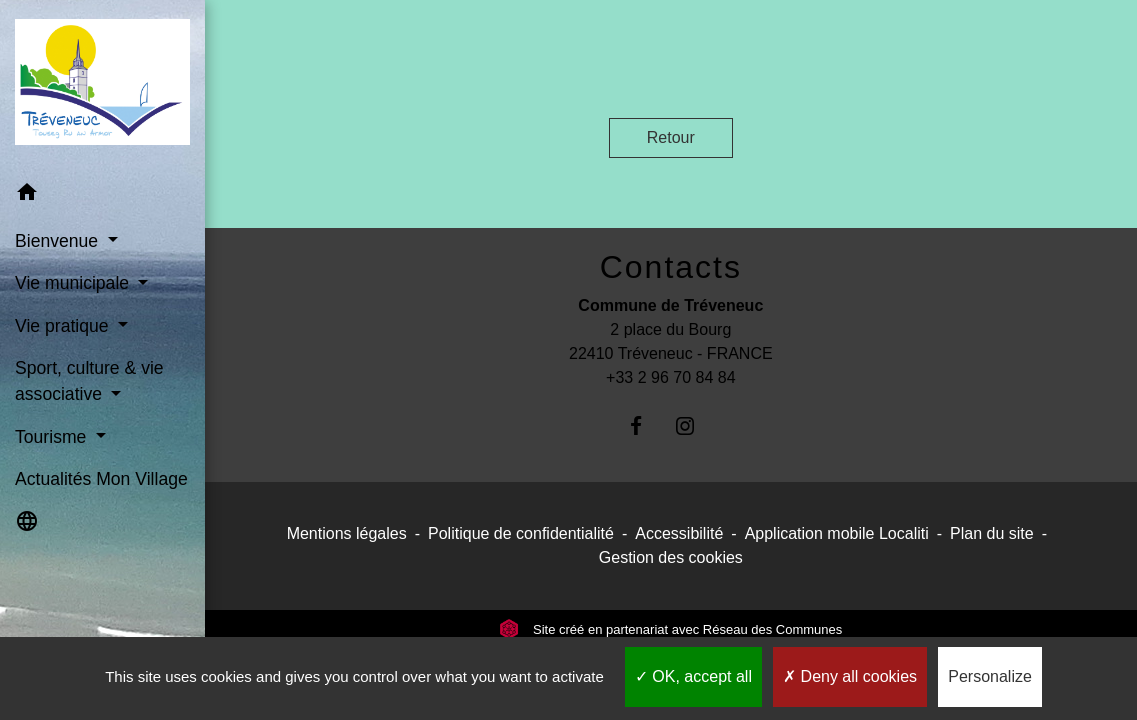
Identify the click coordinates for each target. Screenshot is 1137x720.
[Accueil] (102, 86)
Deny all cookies (850, 676)
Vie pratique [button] (64, 326)
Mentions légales (347, 533)
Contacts (671, 267)
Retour (671, 137)
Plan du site (992, 533)
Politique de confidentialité (521, 533)
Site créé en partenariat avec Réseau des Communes (670, 629)
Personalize (990, 676)
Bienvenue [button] (59, 241)
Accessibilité (679, 533)
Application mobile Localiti (837, 533)
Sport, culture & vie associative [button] (89, 381)
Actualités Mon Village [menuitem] (101, 479)
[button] (102, 195)
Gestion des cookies (671, 557)
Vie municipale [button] (74, 283)
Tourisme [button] (53, 437)
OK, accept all (693, 676)
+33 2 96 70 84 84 (670, 377)
